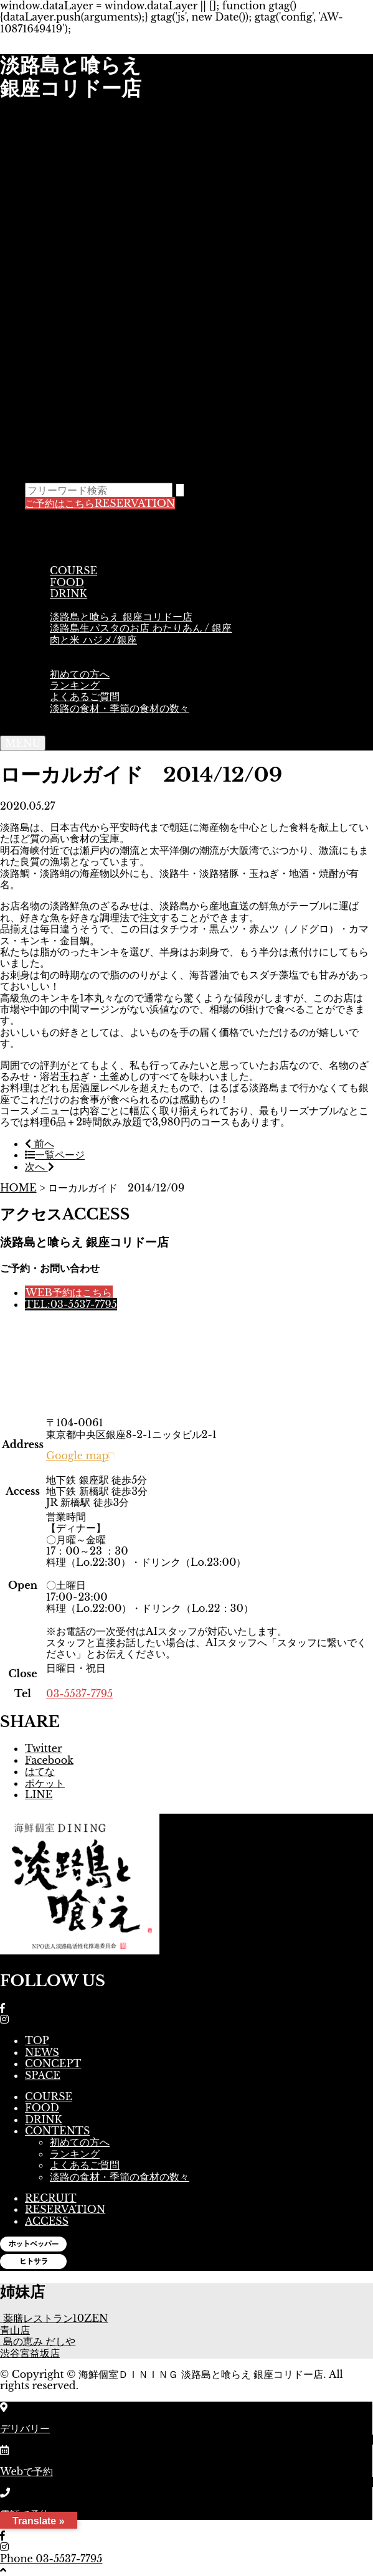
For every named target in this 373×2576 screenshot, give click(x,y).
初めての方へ (80, 674)
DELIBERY (81, 605)
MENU (65, 559)
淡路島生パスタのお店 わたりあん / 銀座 (141, 628)
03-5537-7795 (79, 1693)
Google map (80, 1455)
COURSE (73, 570)
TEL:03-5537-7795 (71, 1304)
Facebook (49, 1760)
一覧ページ (55, 1154)
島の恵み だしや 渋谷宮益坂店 (37, 2347)
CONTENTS (85, 662)
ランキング (75, 685)
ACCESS (66, 719)
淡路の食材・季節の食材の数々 (119, 708)
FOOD (67, 582)
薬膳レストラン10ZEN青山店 (54, 2324)
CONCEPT (78, 547)
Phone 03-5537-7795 (51, 2558)
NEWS (62, 536)
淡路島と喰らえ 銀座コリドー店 (121, 616)
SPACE (72, 651)
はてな (40, 1771)
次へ (39, 1166)
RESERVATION (100, 503)
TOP (52, 525)
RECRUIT (51, 2198)
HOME (18, 1187)
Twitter (43, 1748)
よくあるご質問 (85, 696)
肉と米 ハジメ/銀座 (93, 639)
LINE (38, 1794)
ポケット (45, 1783)
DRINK (68, 593)
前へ (39, 1143)
